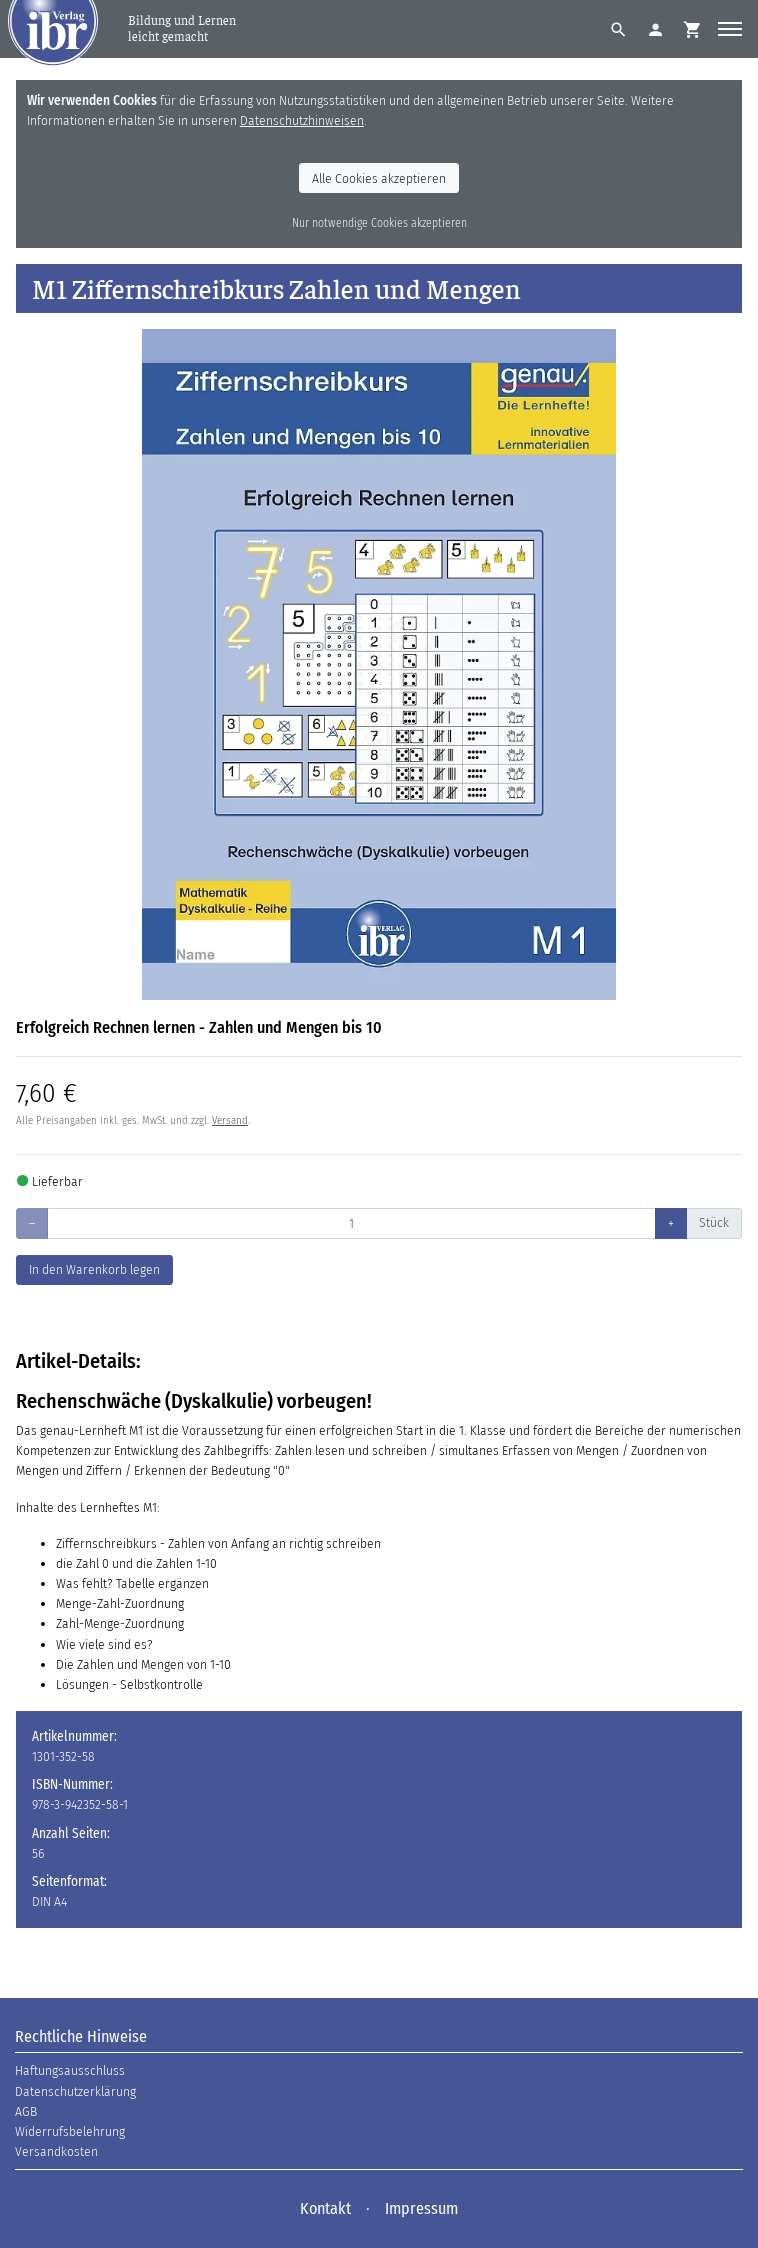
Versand (230, 1120)
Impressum (421, 2208)
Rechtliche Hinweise (81, 2036)
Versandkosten (56, 2151)
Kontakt (325, 2208)
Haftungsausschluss (70, 2070)
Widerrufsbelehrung (70, 2131)
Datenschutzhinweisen (302, 120)
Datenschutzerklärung (75, 2091)
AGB (26, 2111)
